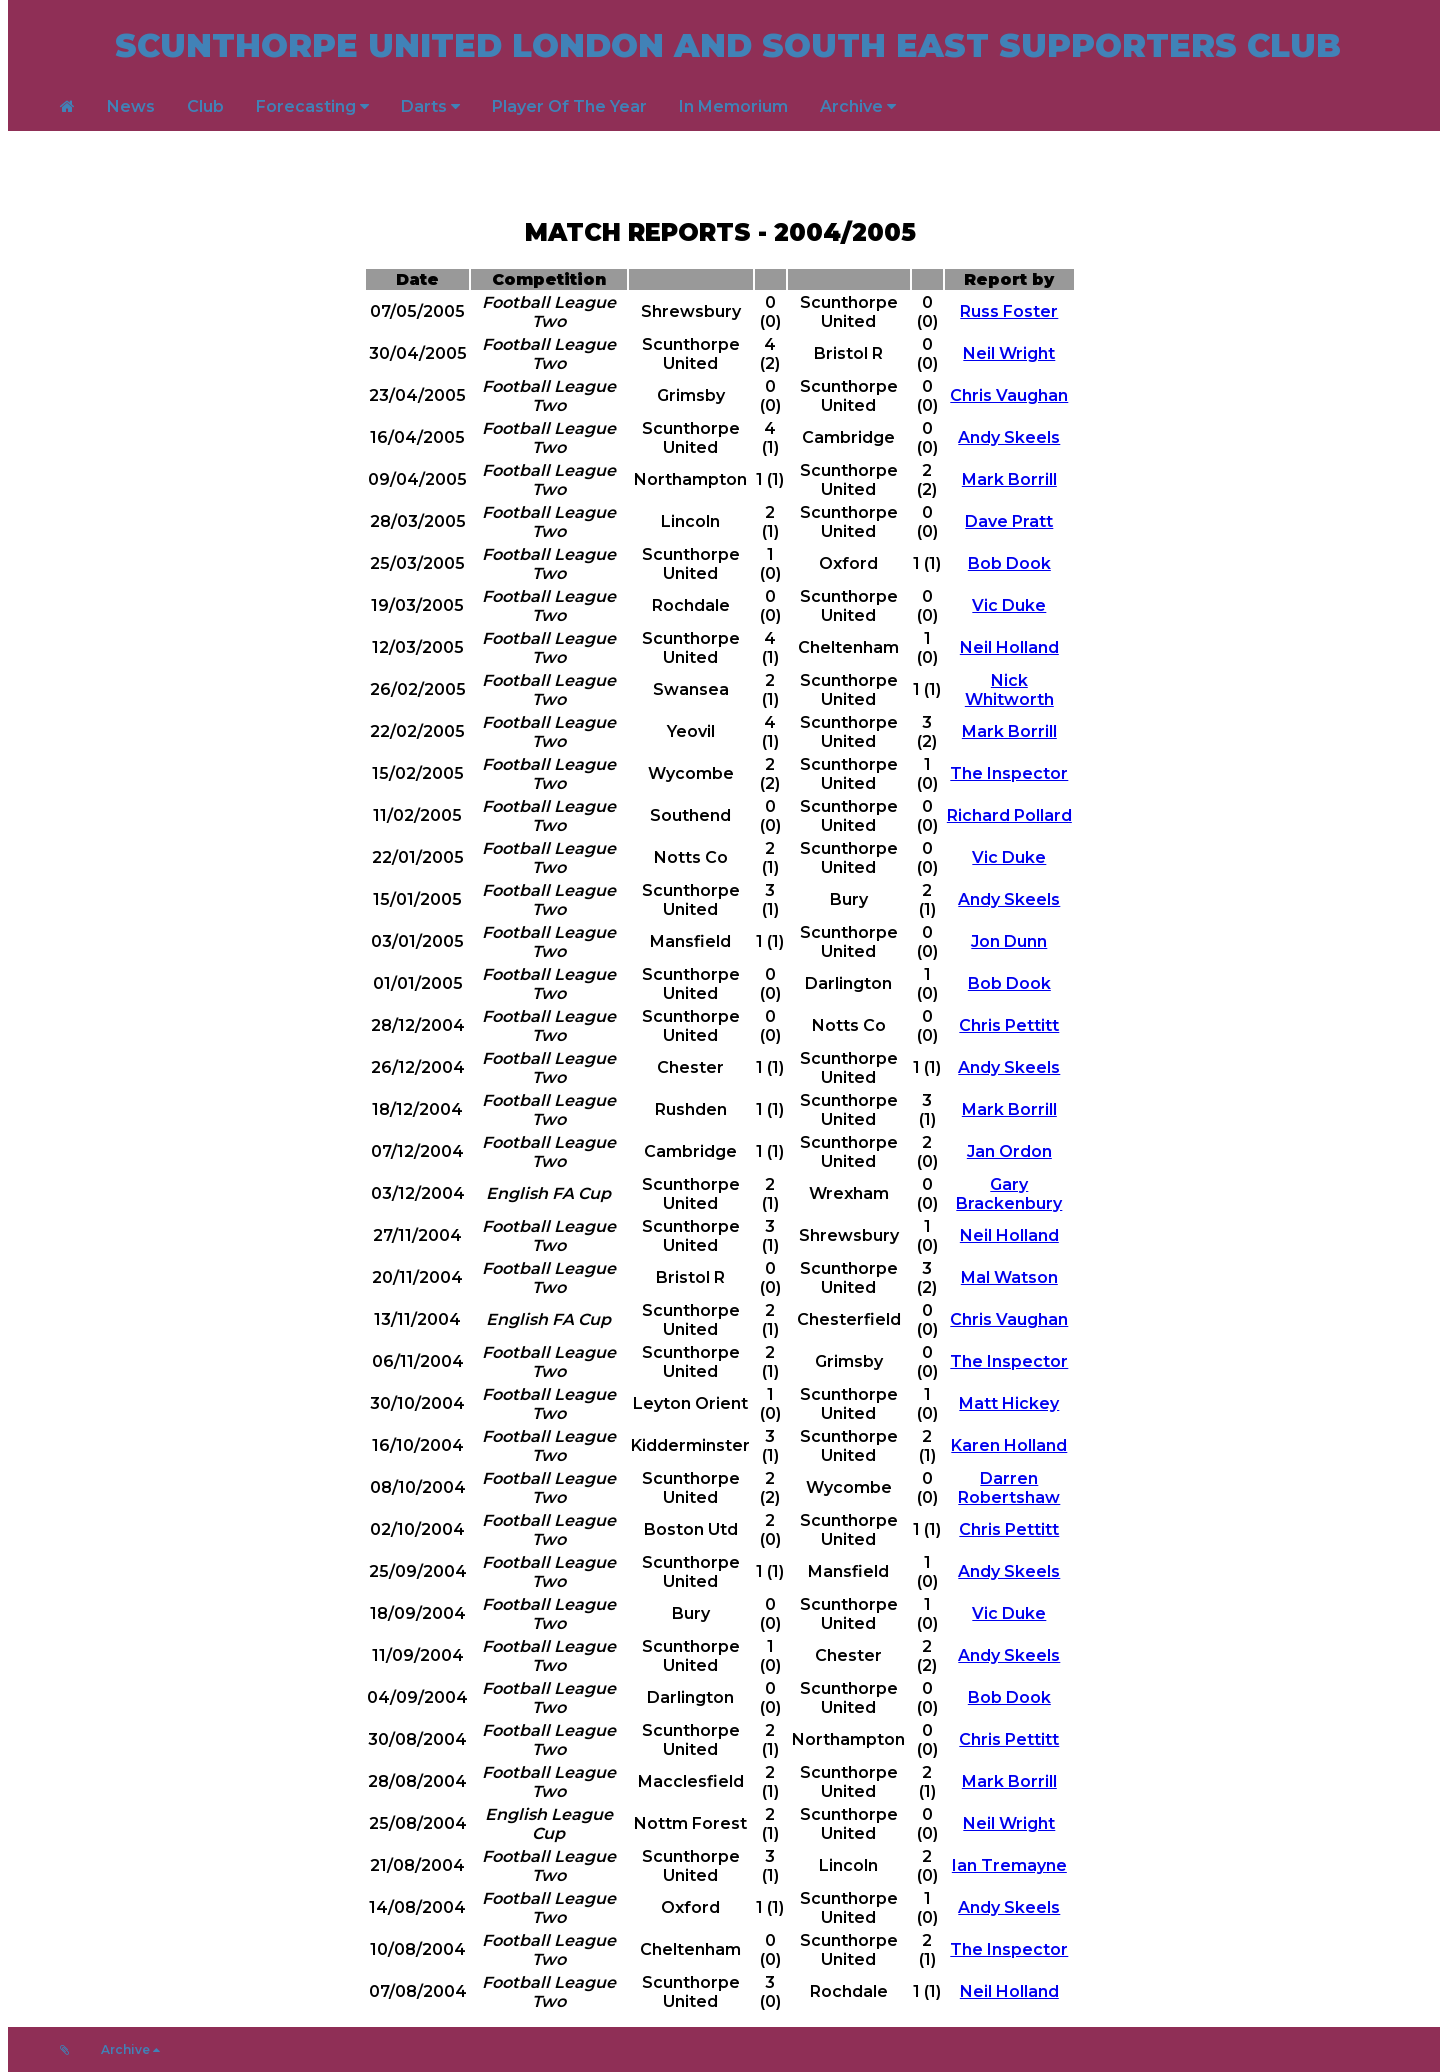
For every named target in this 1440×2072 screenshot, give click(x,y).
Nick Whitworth (1009, 690)
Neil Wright (1009, 353)
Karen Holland (1009, 1445)
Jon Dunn (1009, 941)
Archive (858, 106)
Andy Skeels (1009, 437)
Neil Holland (1009, 647)
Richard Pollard (1009, 815)
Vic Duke (1009, 605)
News (131, 106)
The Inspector (1009, 773)
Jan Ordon (1009, 1151)
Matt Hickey (1009, 1403)
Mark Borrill (1009, 479)
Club (205, 106)
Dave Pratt (1009, 521)
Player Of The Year (569, 106)
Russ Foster (1009, 311)
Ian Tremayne (1009, 1865)
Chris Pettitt (1009, 1025)
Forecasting (312, 106)
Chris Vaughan (1009, 395)
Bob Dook (1009, 563)
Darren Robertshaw (1009, 1488)
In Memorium (733, 106)
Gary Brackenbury (1009, 1194)
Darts (430, 106)
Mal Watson (1009, 1277)
